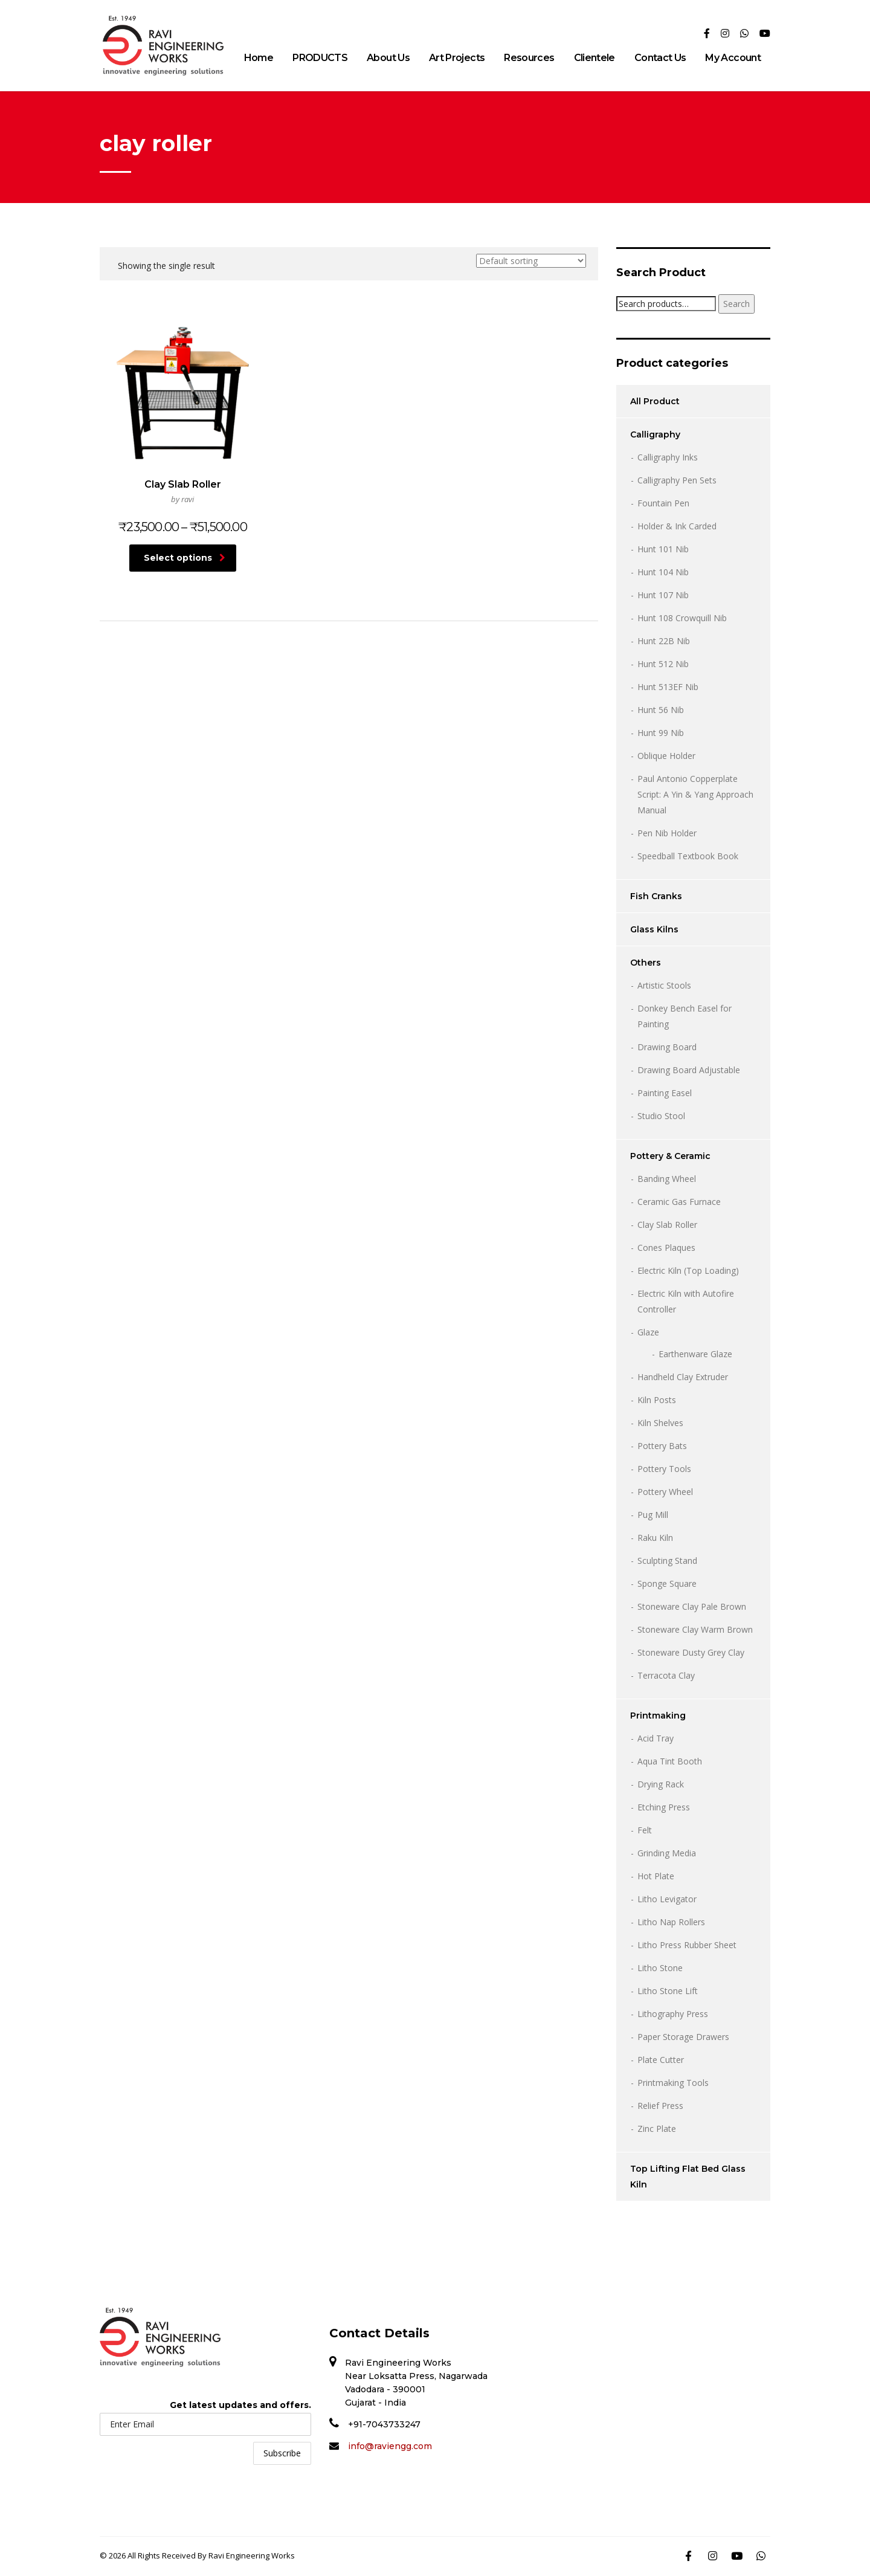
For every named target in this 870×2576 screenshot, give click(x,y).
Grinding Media (666, 1853)
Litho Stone (660, 1968)
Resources (529, 57)
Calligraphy (655, 434)
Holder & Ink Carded (677, 526)
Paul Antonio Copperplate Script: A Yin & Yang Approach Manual (695, 794)
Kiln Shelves (660, 1422)
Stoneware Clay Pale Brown (691, 1606)
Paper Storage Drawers (683, 2036)
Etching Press (663, 1807)
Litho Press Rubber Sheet (686, 1945)
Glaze (648, 1332)
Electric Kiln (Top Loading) (688, 1270)
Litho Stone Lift (667, 1991)
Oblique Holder (666, 755)
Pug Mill (652, 1514)
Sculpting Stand (667, 1560)
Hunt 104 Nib (663, 572)
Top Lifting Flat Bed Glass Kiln (688, 2176)
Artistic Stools (664, 985)
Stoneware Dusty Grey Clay (690, 1652)
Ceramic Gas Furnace (679, 1201)
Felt (644, 1830)
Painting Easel (664, 1093)
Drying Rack (660, 1784)
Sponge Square (667, 1583)
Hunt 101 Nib (663, 549)
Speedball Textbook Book (687, 856)
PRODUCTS (319, 57)
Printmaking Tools (673, 2082)
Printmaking (658, 1715)
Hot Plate (655, 1876)
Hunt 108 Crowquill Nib (682, 618)
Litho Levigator (667, 1899)
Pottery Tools (664, 1468)
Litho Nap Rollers (671, 1922)
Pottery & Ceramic (670, 1156)
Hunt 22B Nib (663, 641)
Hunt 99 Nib (660, 732)
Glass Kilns (654, 929)
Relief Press (660, 2105)
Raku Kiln (655, 1537)
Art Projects (457, 57)
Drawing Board (667, 1047)
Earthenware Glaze (695, 1354)
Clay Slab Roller (667, 1224)
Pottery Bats (662, 1445)
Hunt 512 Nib (663, 664)
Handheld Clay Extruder (682, 1377)
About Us (388, 57)
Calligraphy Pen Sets (677, 480)
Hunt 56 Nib (660, 709)
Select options (184, 557)
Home (258, 57)
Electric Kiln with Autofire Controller (685, 1301)
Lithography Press (672, 2013)
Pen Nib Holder (667, 833)
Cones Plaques (666, 1247)
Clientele (594, 57)
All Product (655, 401)
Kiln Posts (656, 1400)
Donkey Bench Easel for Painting (684, 1016)
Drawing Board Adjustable (688, 1070)
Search (736, 303)
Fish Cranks (656, 896)
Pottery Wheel (665, 1491)
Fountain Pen (663, 503)
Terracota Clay (666, 1675)
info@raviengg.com (390, 2446)
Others (645, 962)
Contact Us (660, 57)
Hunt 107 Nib (663, 595)
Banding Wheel (666, 1178)
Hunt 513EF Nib (667, 686)
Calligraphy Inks (667, 457)
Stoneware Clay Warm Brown (695, 1629)
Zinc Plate (656, 2128)
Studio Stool (661, 1116)
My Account (733, 57)
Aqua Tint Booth (669, 1761)
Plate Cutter (660, 2059)
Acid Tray (655, 1738)
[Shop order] (531, 261)
